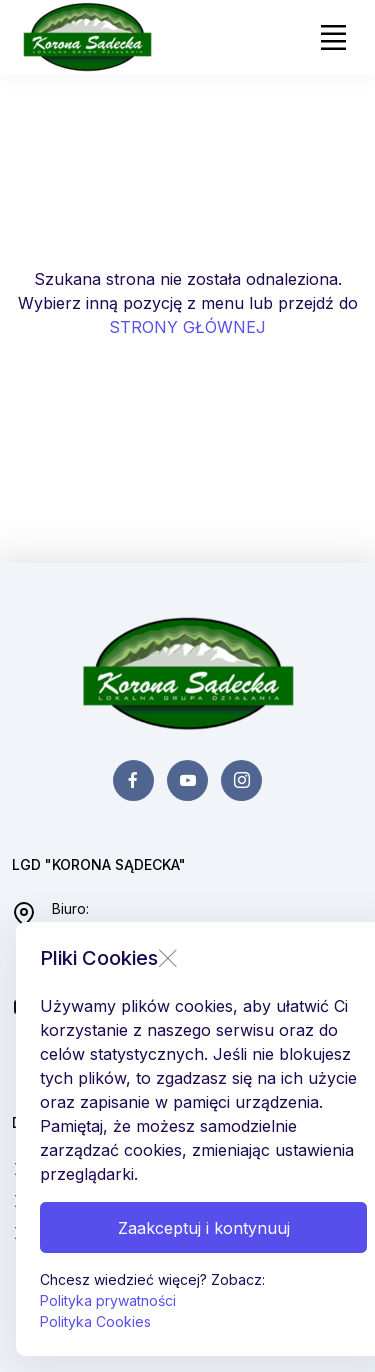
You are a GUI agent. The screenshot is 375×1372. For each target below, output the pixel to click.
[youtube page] (187, 780)
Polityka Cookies (95, 1321)
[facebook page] (133, 780)
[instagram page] (241, 780)
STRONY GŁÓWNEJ (187, 327)
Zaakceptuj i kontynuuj (204, 1228)
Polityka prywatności (108, 1300)
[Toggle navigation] (333, 38)
